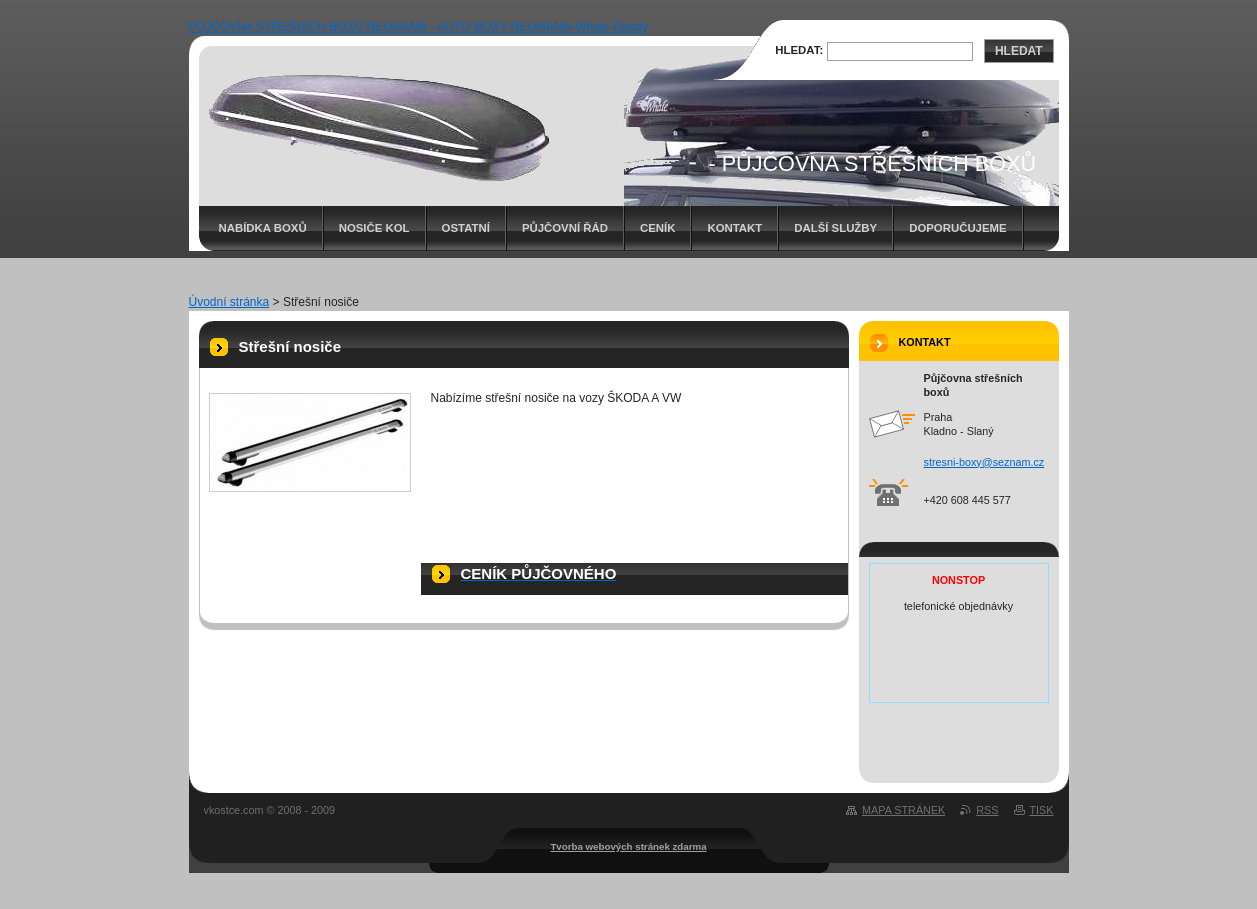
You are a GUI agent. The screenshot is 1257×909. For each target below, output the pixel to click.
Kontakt (734, 228)
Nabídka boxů (263, 228)
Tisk (1042, 810)
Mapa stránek (903, 810)
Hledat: (799, 50)
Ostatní (466, 228)
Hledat (1019, 51)
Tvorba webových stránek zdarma (628, 846)
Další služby (835, 228)
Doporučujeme (957, 228)
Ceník (657, 228)
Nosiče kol (374, 228)
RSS (987, 810)
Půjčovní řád (565, 228)
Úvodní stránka (229, 302)
